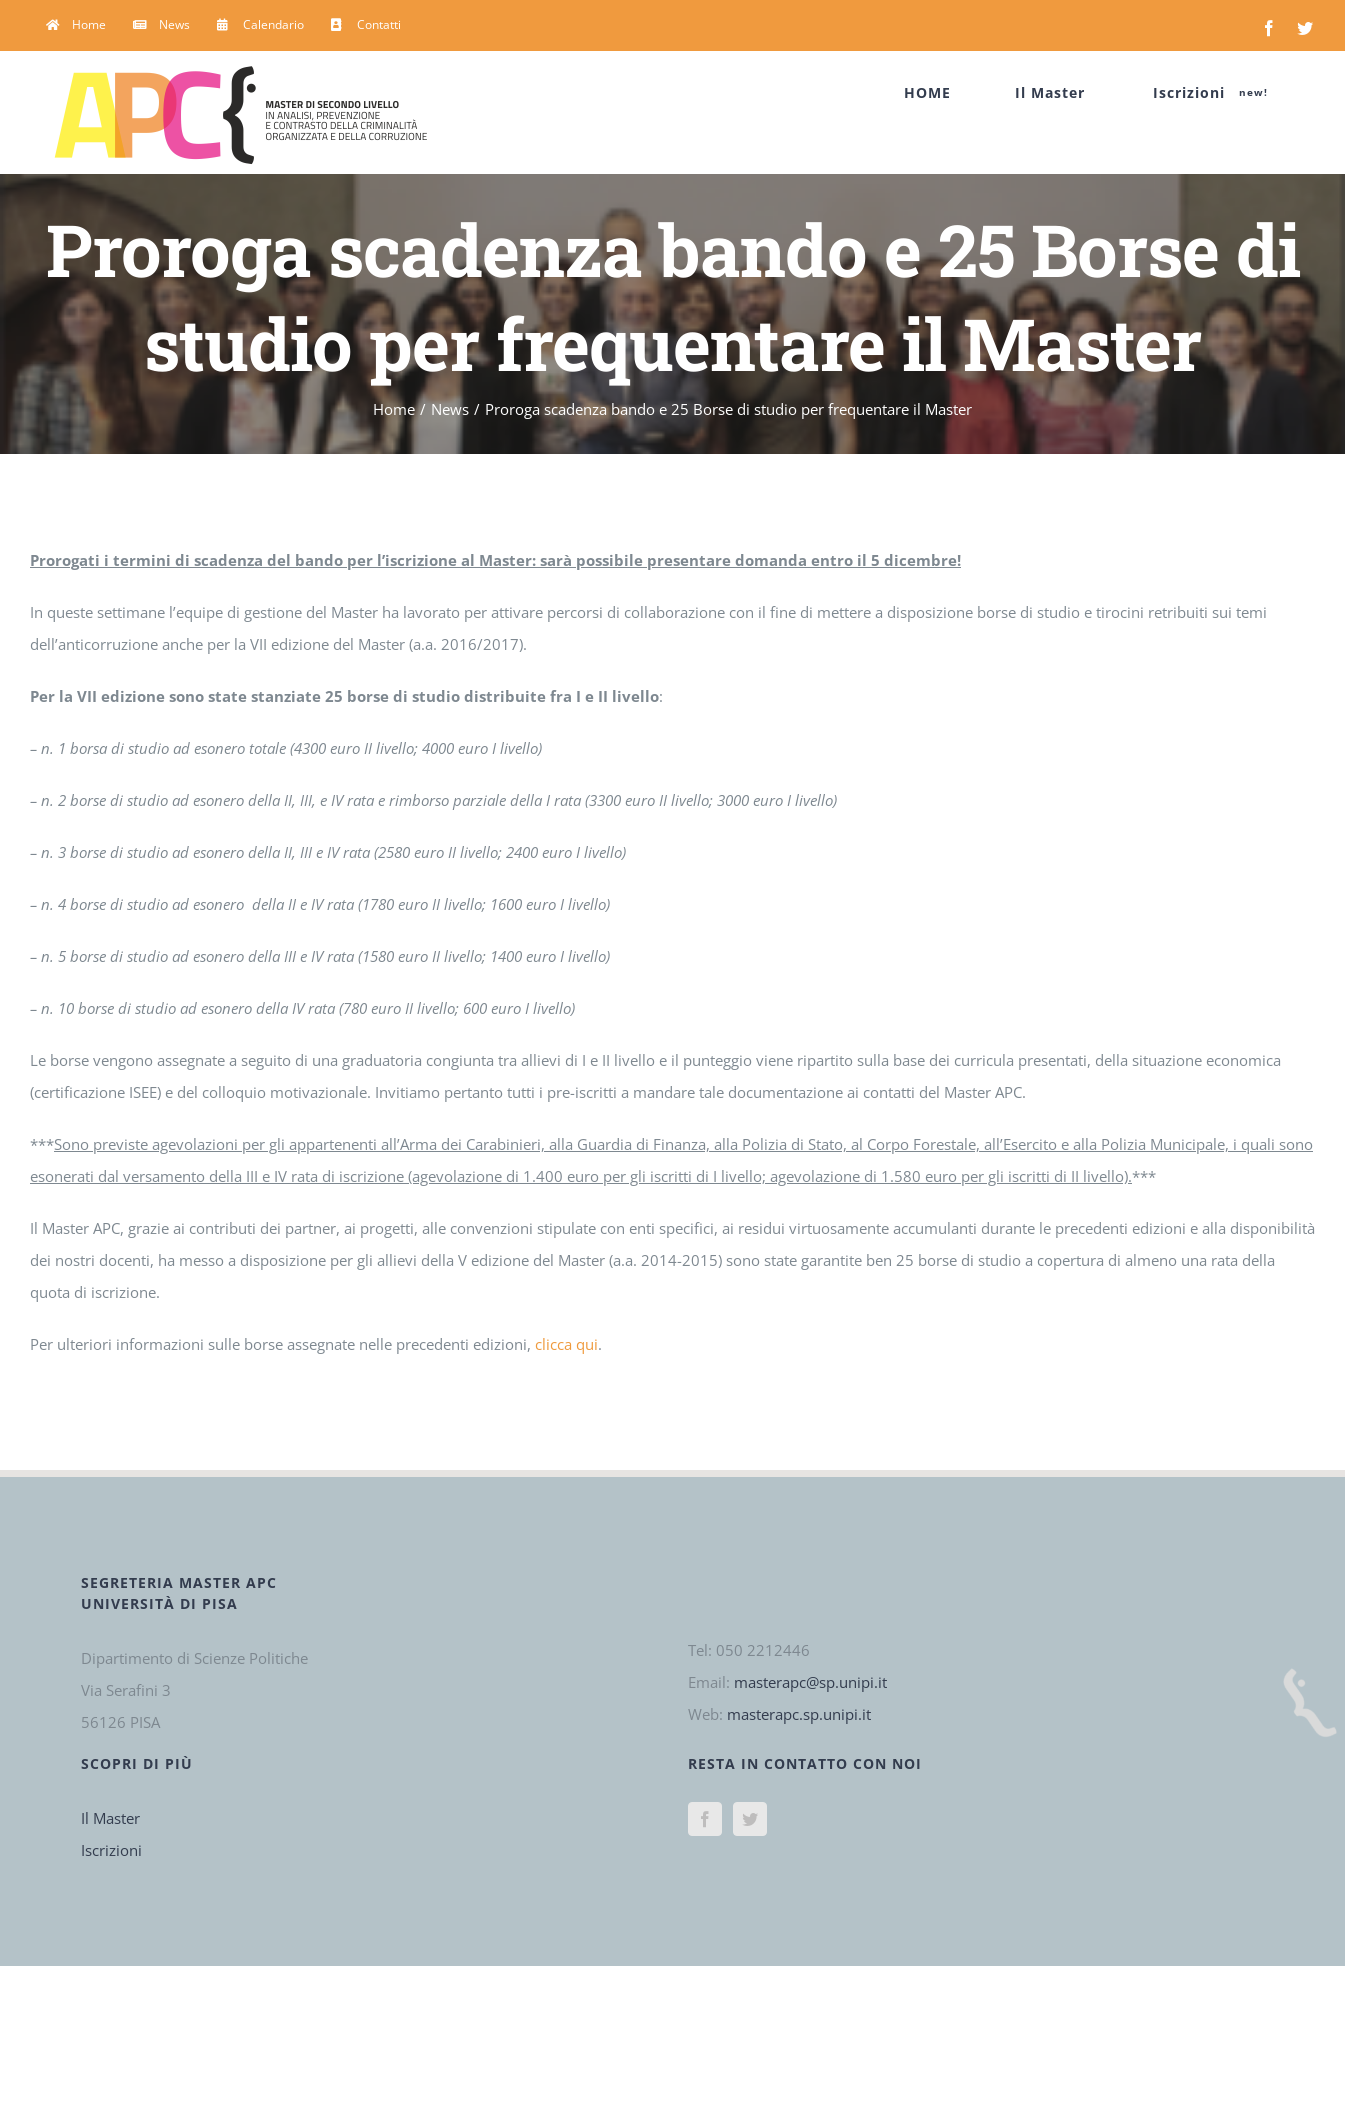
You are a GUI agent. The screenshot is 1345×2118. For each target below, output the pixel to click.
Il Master (110, 1818)
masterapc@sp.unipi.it (810, 1682)
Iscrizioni (111, 1850)
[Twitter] (750, 1819)
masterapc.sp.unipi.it (799, 1714)
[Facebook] (705, 1819)
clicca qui (566, 1344)
